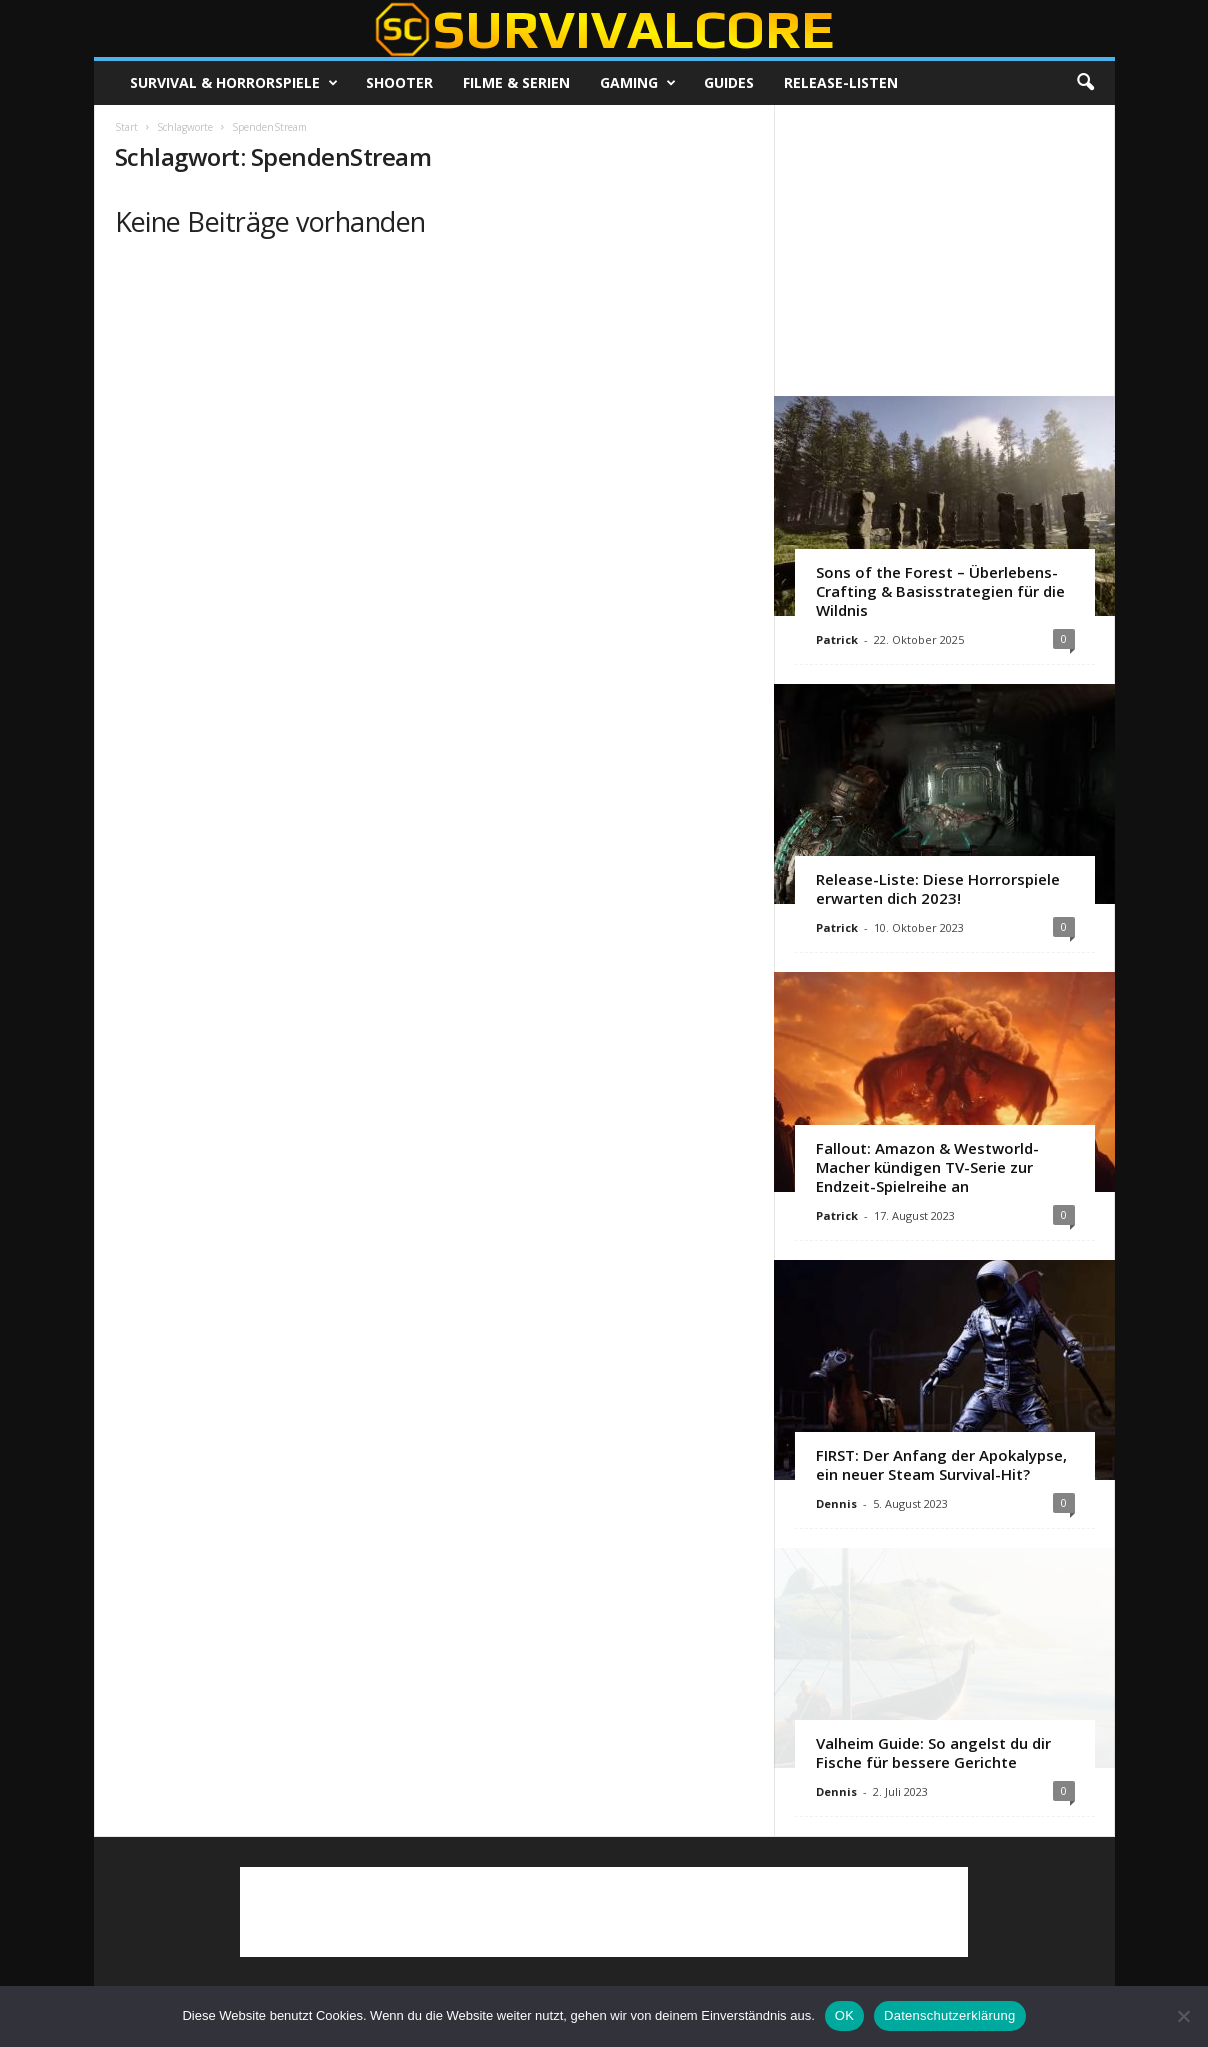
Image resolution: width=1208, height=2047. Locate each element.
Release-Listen (841, 82)
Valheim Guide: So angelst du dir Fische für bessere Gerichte (933, 1752)
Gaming (638, 83)
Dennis (836, 1503)
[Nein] (1183, 2016)
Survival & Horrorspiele (234, 83)
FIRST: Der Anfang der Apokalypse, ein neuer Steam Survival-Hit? (941, 1464)
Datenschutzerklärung (949, 2015)
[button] (1085, 83)
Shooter (399, 82)
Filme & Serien (516, 82)
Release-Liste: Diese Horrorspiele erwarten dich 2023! (938, 888)
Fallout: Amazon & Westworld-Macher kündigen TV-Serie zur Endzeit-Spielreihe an (927, 1167)
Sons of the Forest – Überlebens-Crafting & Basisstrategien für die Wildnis (940, 591)
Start (126, 127)
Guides (729, 82)
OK (844, 2015)
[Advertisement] (944, 250)
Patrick (837, 639)
